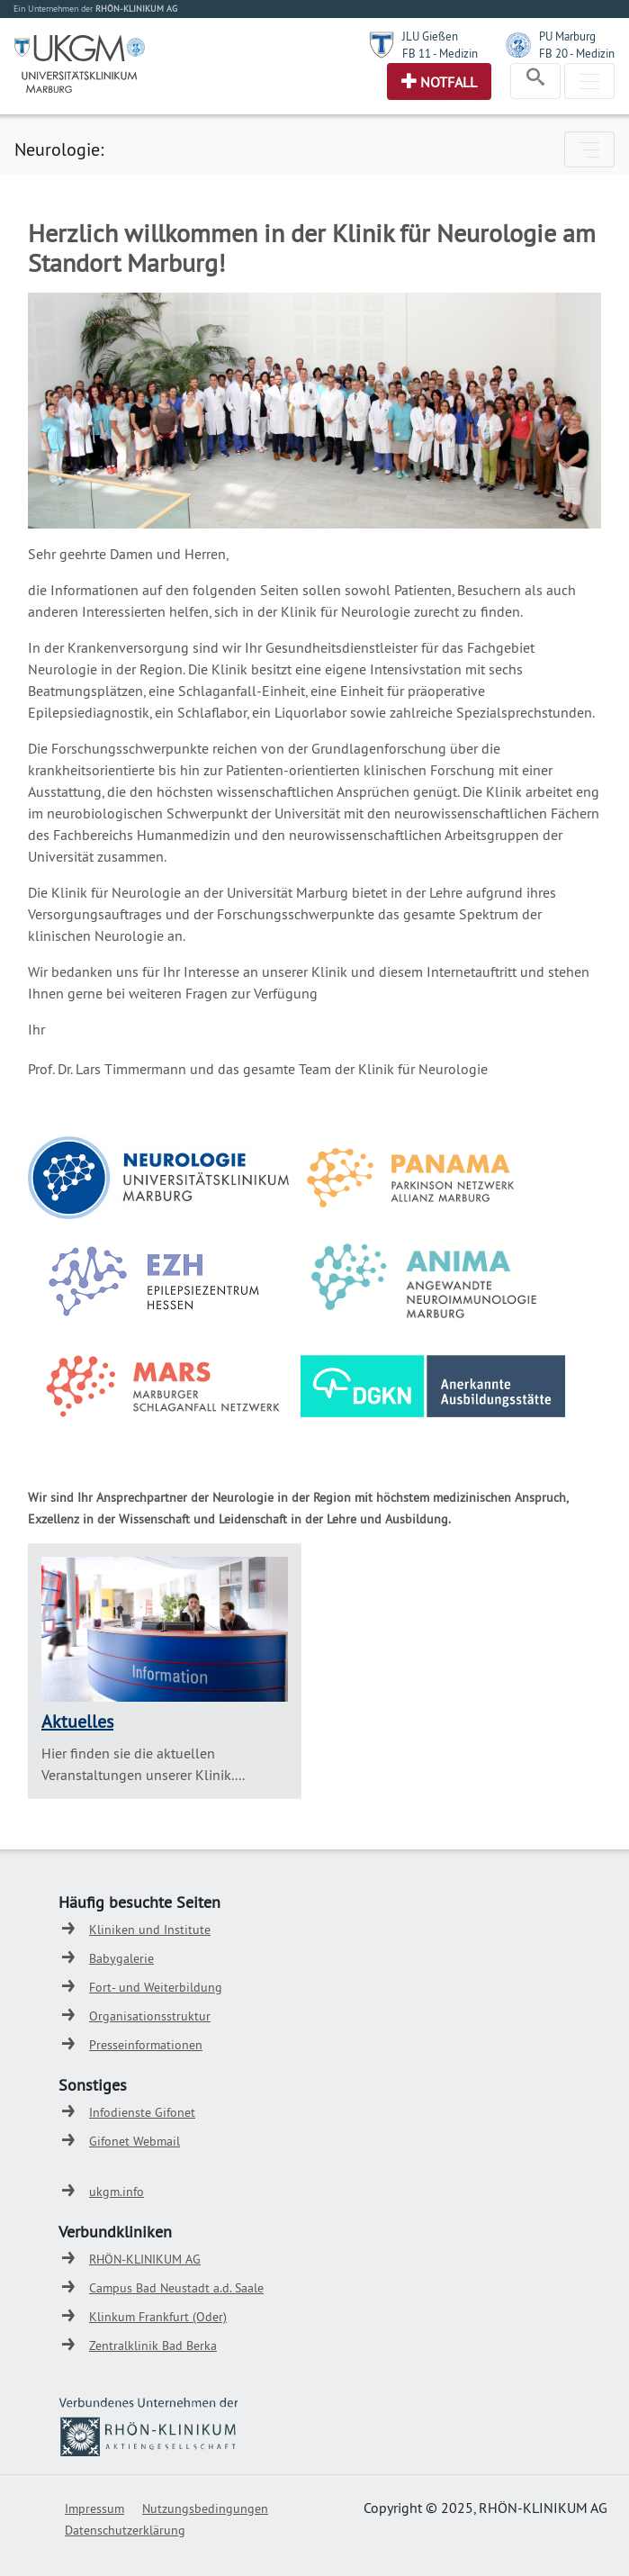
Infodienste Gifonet (142, 2112)
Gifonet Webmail (134, 2141)
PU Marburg (567, 36)
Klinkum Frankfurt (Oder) (158, 2317)
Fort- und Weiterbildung (155, 1987)
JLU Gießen (430, 36)
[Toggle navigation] (535, 81)
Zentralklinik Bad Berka (153, 2345)
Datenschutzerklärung (125, 2530)
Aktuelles (77, 1721)
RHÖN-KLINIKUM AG (145, 2259)
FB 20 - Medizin (577, 53)
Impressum (94, 2508)
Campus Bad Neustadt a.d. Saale (176, 2288)
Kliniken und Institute (150, 1929)
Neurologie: (58, 149)
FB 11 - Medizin (440, 53)
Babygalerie (121, 1958)
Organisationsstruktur (150, 2016)
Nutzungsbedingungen (205, 2508)
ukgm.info (116, 2191)
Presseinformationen (145, 2045)
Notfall (448, 82)
